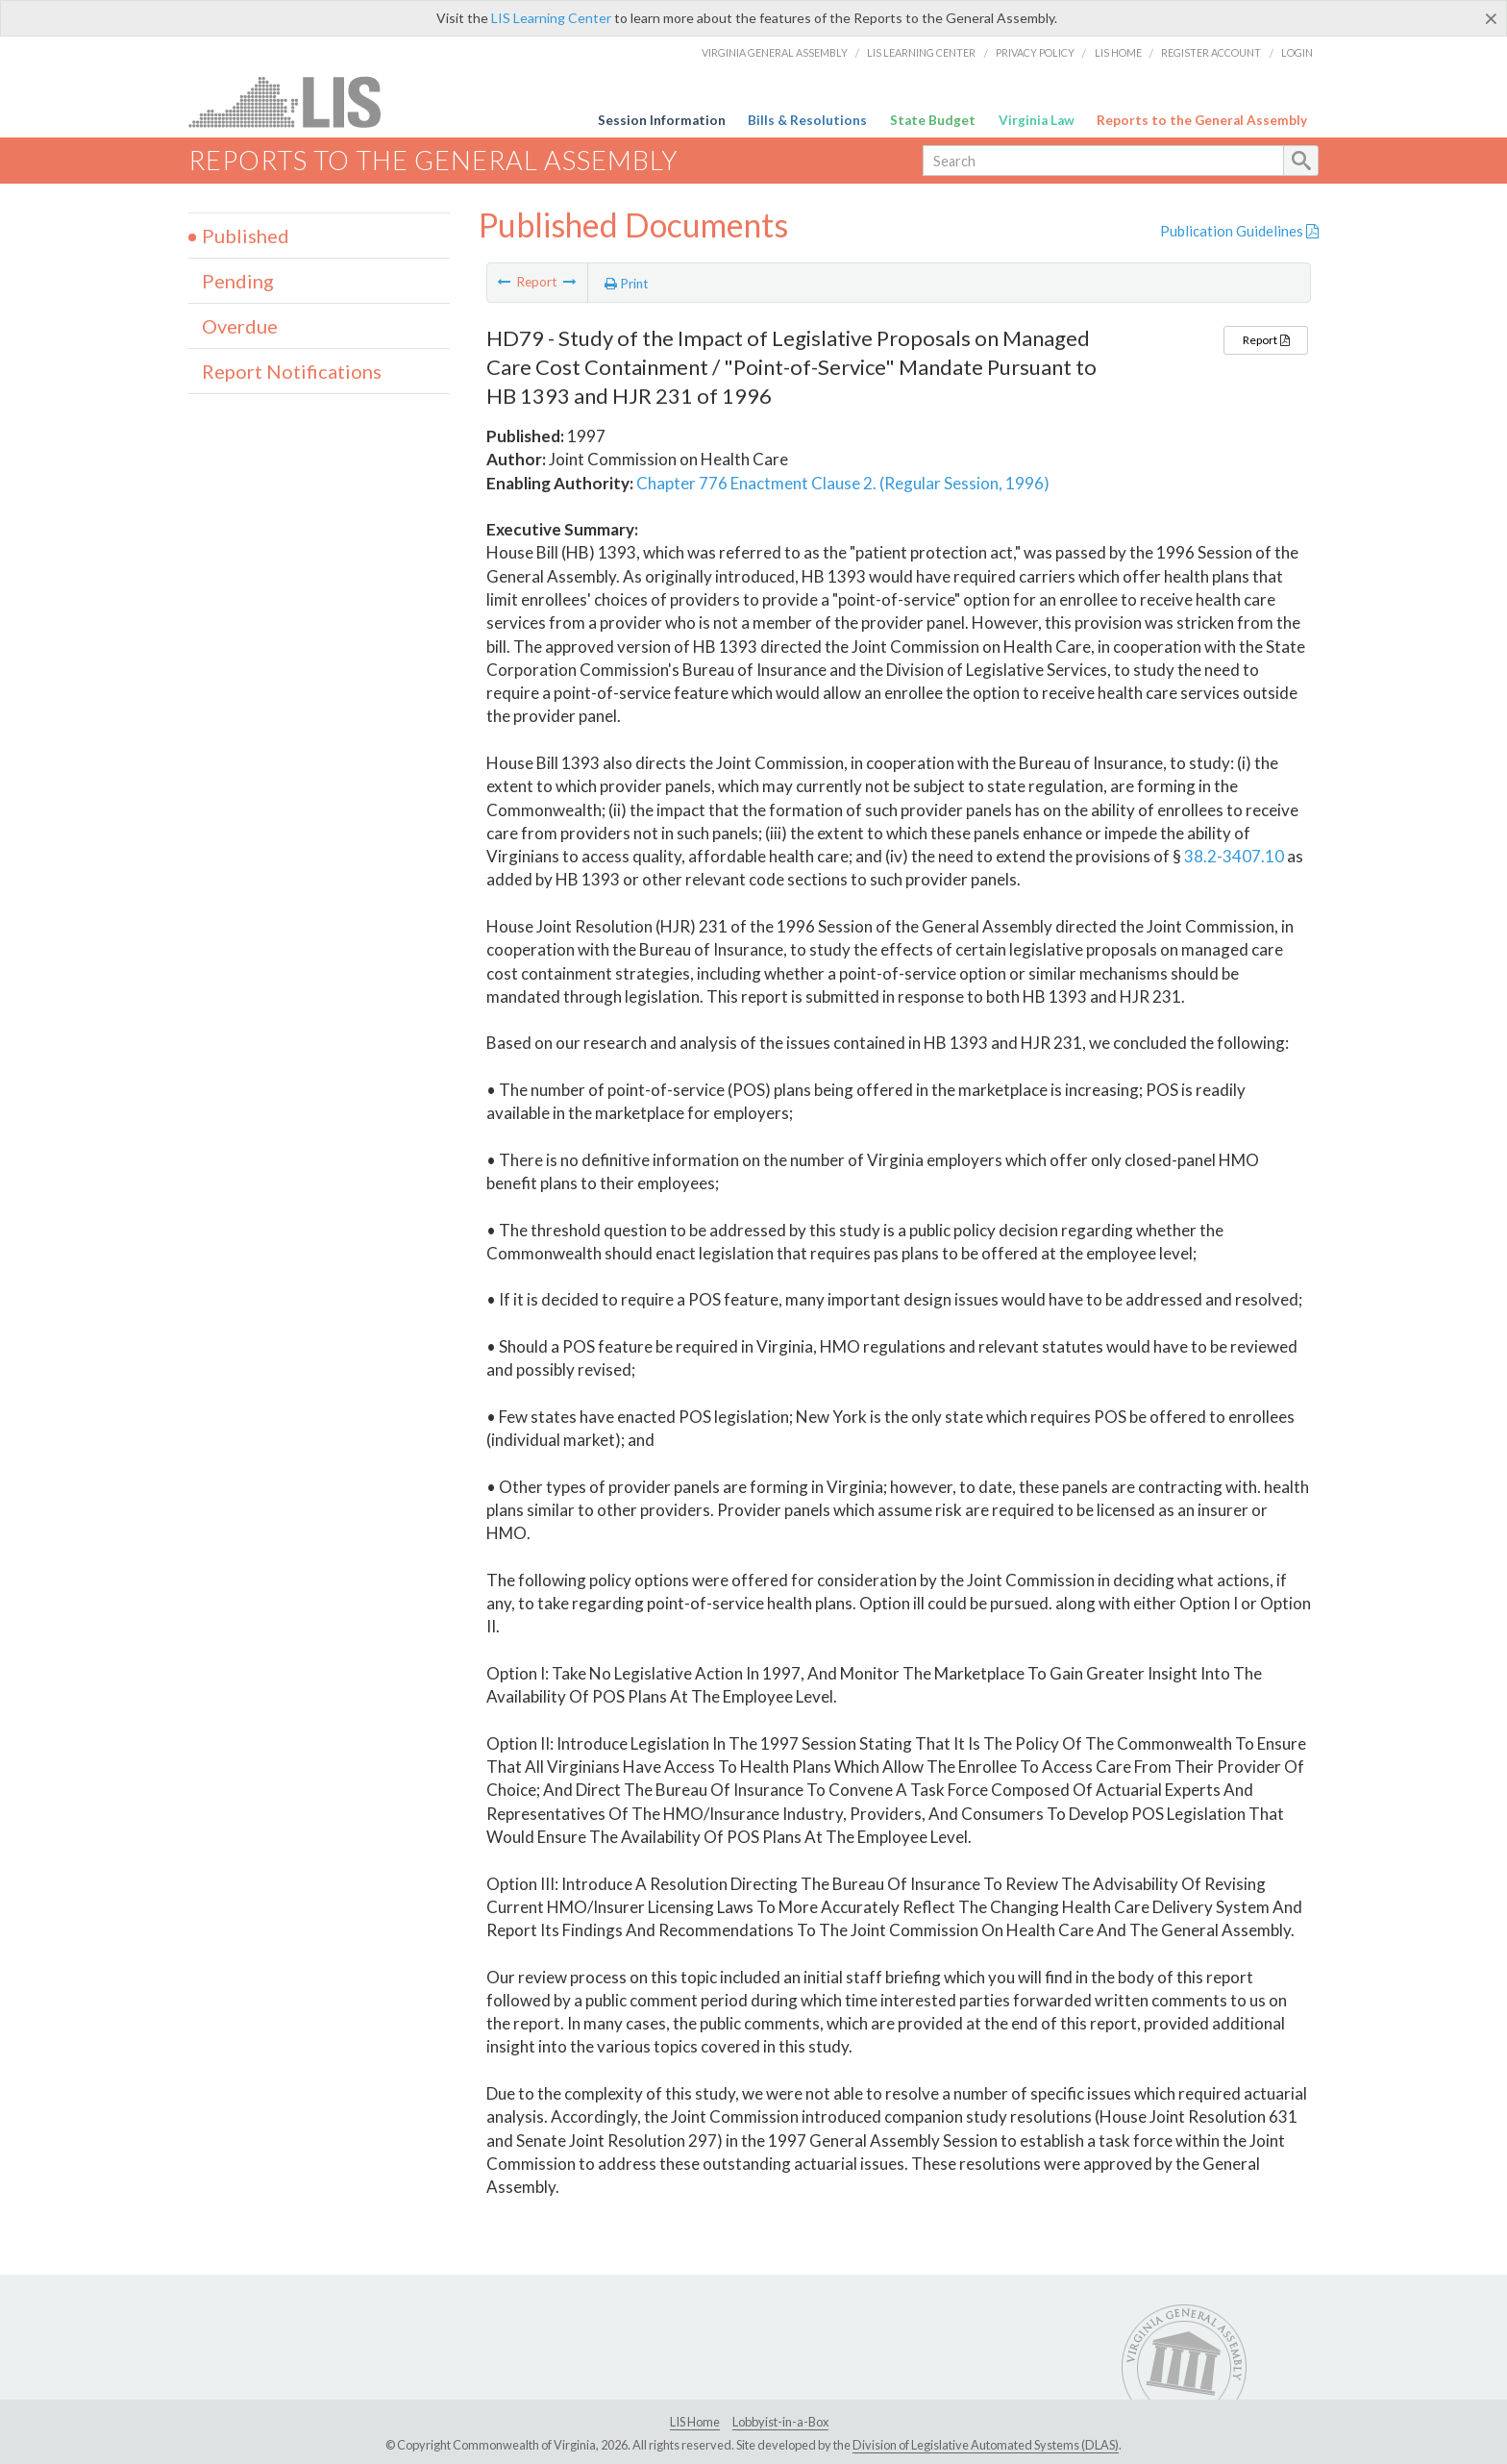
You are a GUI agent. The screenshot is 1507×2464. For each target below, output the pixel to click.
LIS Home (1118, 52)
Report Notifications (292, 371)
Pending (238, 280)
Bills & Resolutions (807, 120)
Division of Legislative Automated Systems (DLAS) (985, 2444)
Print (627, 283)
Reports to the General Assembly (1202, 120)
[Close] (1491, 18)
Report (1266, 340)
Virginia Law (1037, 120)
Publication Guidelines (1239, 230)
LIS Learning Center (551, 18)
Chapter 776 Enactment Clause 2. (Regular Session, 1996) (843, 483)
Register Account (1211, 52)
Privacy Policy (1035, 52)
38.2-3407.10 (1234, 856)
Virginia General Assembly (775, 52)
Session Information (662, 120)
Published (245, 235)
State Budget (933, 120)
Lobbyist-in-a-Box (780, 2421)
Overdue (240, 325)
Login (1297, 52)
